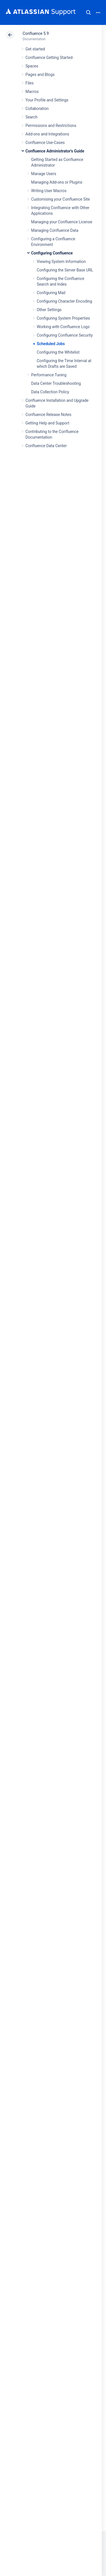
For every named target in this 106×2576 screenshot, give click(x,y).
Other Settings (49, 309)
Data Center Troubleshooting (56, 383)
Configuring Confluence (52, 253)
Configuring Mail (51, 292)
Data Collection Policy (50, 392)
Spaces (31, 66)
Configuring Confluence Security (65, 335)
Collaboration (37, 108)
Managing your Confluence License (61, 222)
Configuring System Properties (63, 318)
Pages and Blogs (40, 74)
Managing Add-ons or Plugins (56, 182)
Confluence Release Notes (48, 414)
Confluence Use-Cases (45, 142)
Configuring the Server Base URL (65, 270)
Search (88, 12)
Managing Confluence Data (54, 230)
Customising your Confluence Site (60, 199)
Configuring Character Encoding (64, 301)
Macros (32, 91)
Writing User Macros (48, 190)
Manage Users (43, 173)
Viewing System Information (61, 261)
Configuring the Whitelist (58, 352)
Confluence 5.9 (36, 33)
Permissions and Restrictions (50, 125)
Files (29, 83)
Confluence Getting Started (48, 57)
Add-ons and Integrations (47, 134)
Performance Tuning (48, 375)
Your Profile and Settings (46, 100)
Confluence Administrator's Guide (54, 151)
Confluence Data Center (46, 445)
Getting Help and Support (47, 423)
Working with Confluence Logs (63, 326)
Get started (35, 49)
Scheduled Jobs (51, 343)
